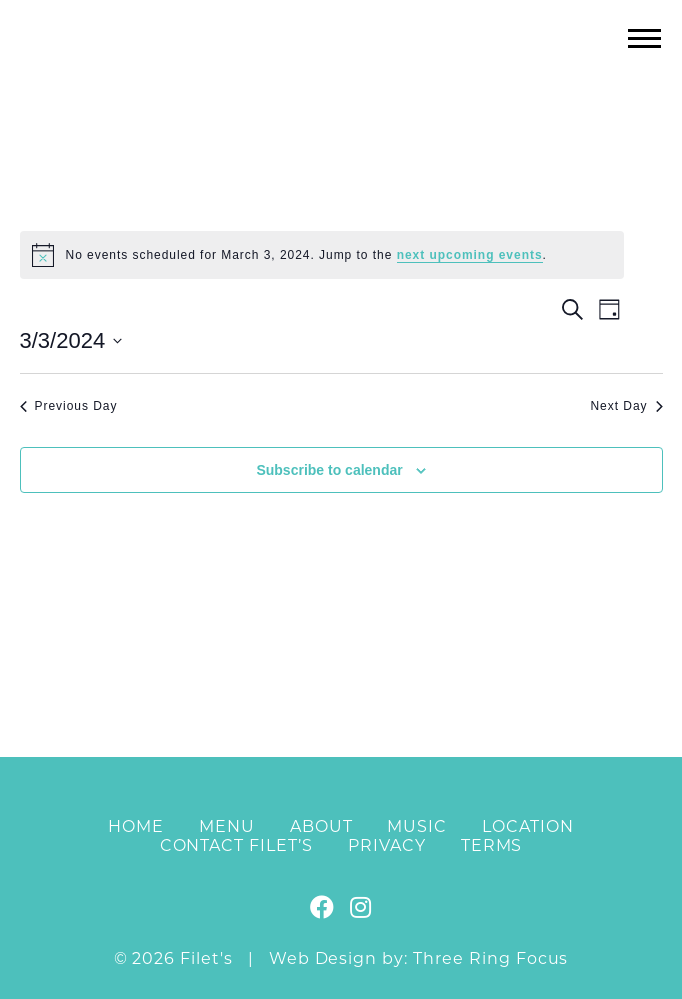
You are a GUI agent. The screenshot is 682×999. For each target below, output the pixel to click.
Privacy (387, 845)
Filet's (341, 78)
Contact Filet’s (236, 845)
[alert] (322, 255)
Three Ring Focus (490, 958)
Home (136, 826)
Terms (492, 845)
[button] (644, 37)
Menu (227, 826)
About (321, 826)
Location (528, 826)
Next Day (626, 406)
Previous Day (69, 406)
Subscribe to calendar (329, 470)
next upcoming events (470, 255)
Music (417, 826)
